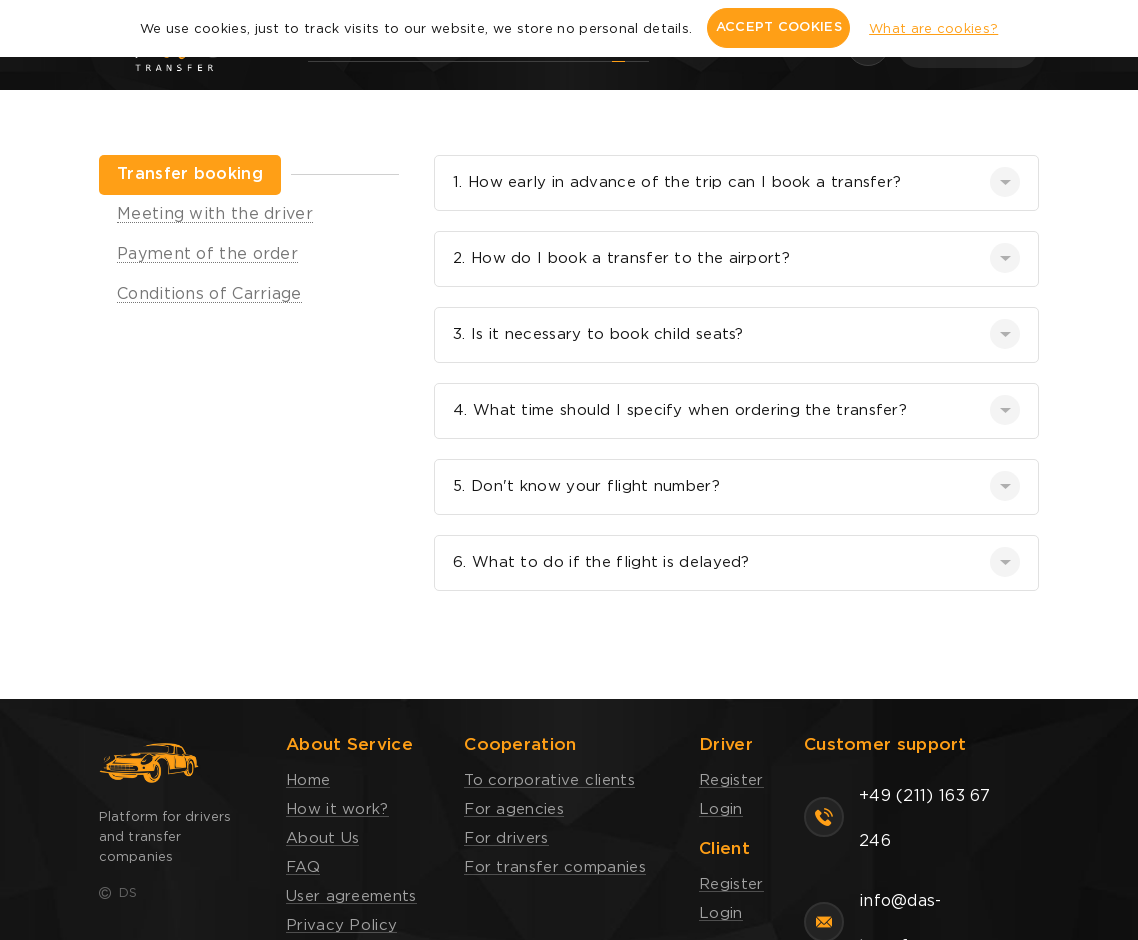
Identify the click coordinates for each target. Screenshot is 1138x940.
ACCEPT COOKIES (779, 27)
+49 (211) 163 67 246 (925, 819)
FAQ (303, 867)
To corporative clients (549, 780)
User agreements (351, 896)
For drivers (506, 838)
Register (731, 780)
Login (721, 809)
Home (308, 780)
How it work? (337, 809)
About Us (322, 838)
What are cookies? (933, 29)
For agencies (514, 809)
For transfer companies (555, 867)
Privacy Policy (341, 925)
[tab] (190, 175)
